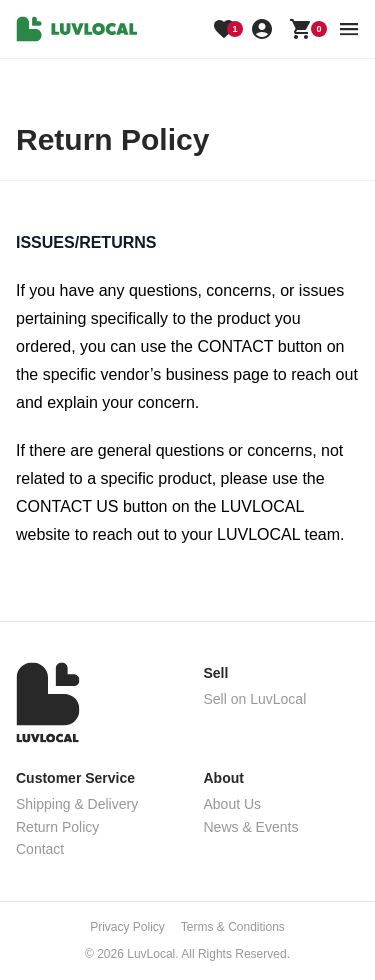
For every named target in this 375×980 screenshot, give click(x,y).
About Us (233, 804)
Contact (40, 849)
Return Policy (57, 827)
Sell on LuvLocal (255, 699)
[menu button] (349, 29)
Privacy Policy (127, 927)
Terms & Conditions (233, 927)
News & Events (251, 827)
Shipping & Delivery (77, 804)
